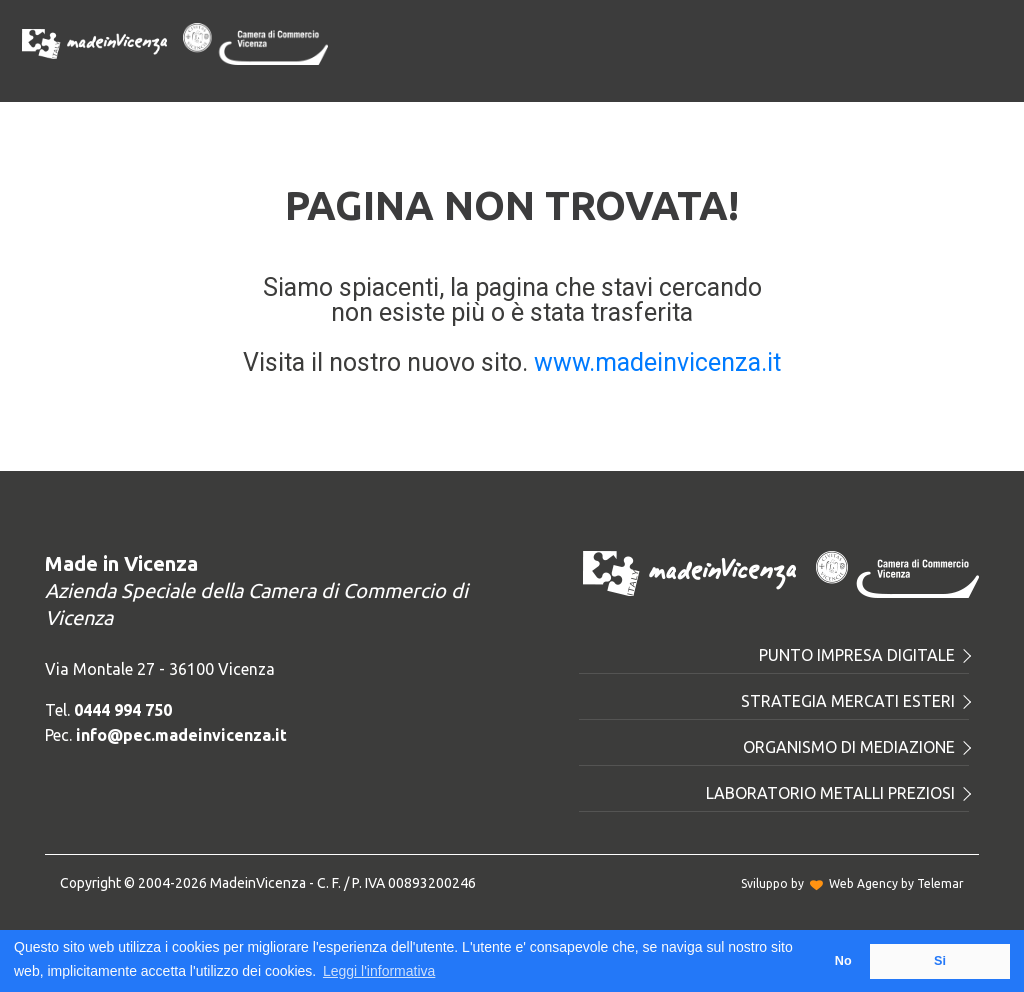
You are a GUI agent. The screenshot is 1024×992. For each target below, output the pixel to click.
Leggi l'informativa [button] (379, 971)
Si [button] (940, 961)
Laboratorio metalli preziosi (837, 793)
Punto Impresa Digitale (864, 655)
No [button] (843, 961)
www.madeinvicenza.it (657, 362)
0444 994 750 (123, 710)
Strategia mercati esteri (855, 701)
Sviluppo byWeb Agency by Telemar (852, 883)
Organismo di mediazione (856, 747)
